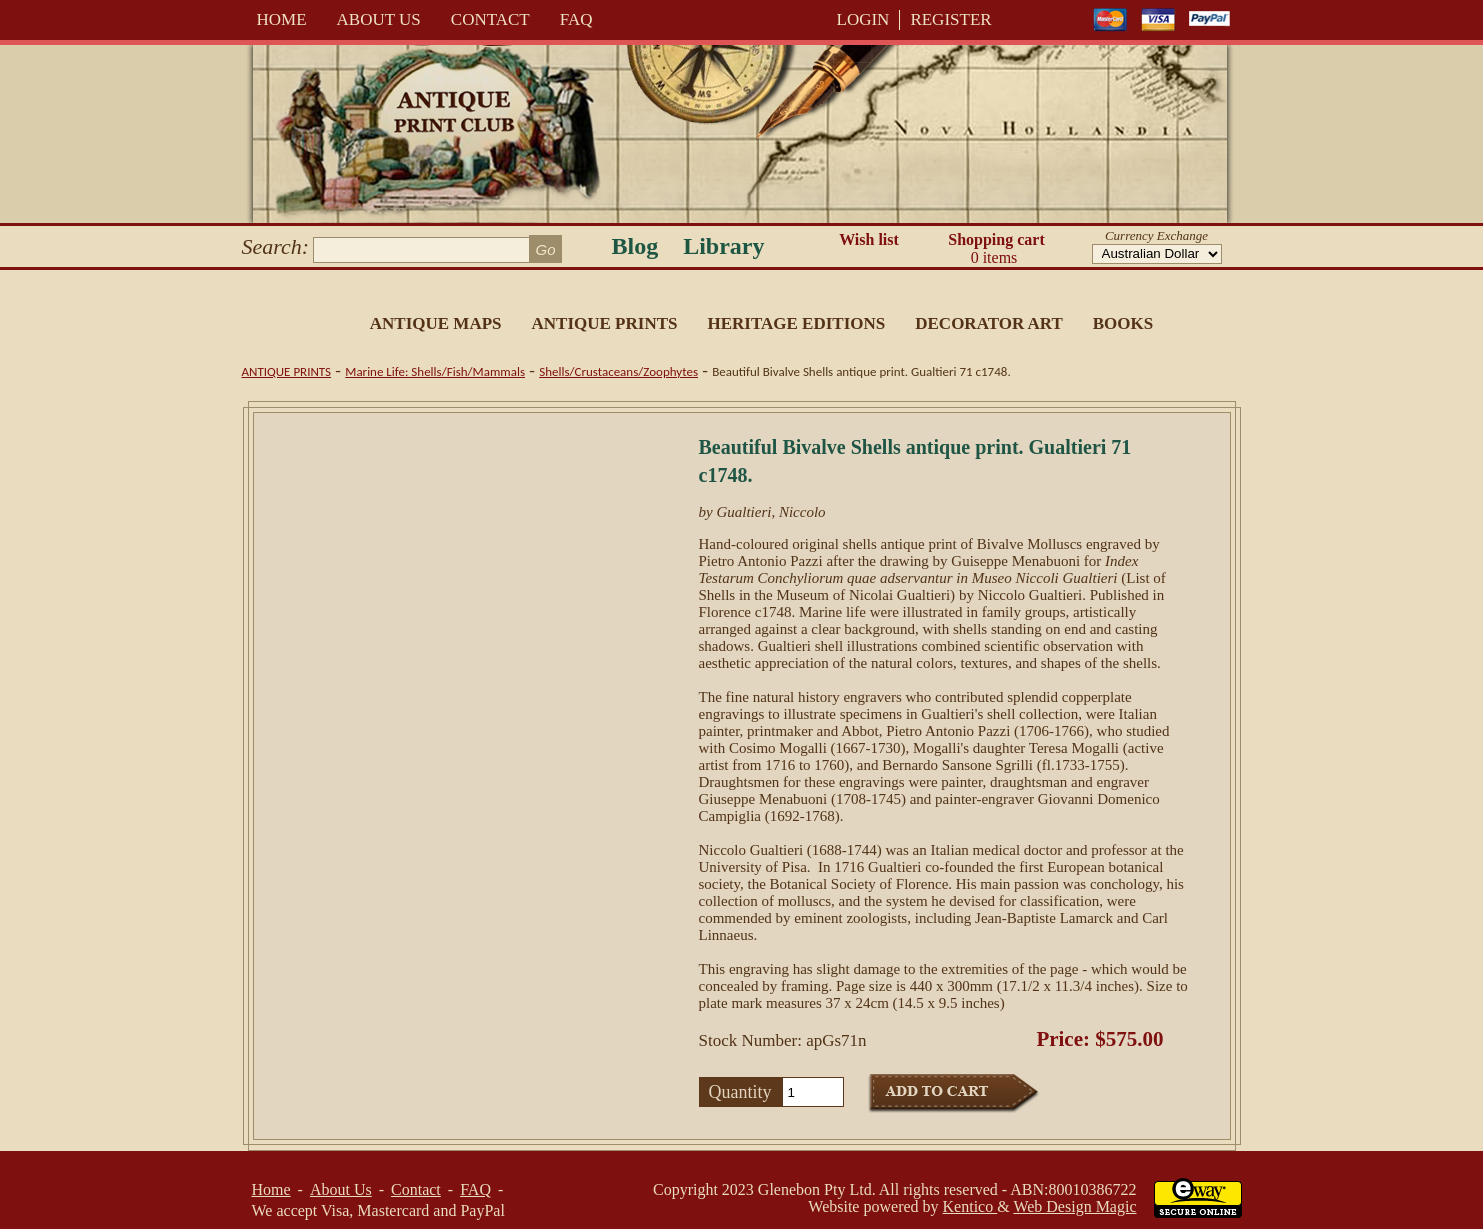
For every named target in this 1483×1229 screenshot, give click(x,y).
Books (1123, 323)
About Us (379, 19)
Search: (276, 246)
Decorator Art (989, 323)
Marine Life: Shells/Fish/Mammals (435, 371)
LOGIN (863, 19)
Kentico (970, 1206)
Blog (635, 246)
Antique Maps (436, 323)
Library (723, 246)
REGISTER (950, 19)
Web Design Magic (1074, 1206)
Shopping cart (997, 249)
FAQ (576, 19)
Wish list (869, 239)
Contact (490, 19)
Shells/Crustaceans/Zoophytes (618, 371)
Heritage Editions (796, 323)
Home (282, 19)
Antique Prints (605, 323)
